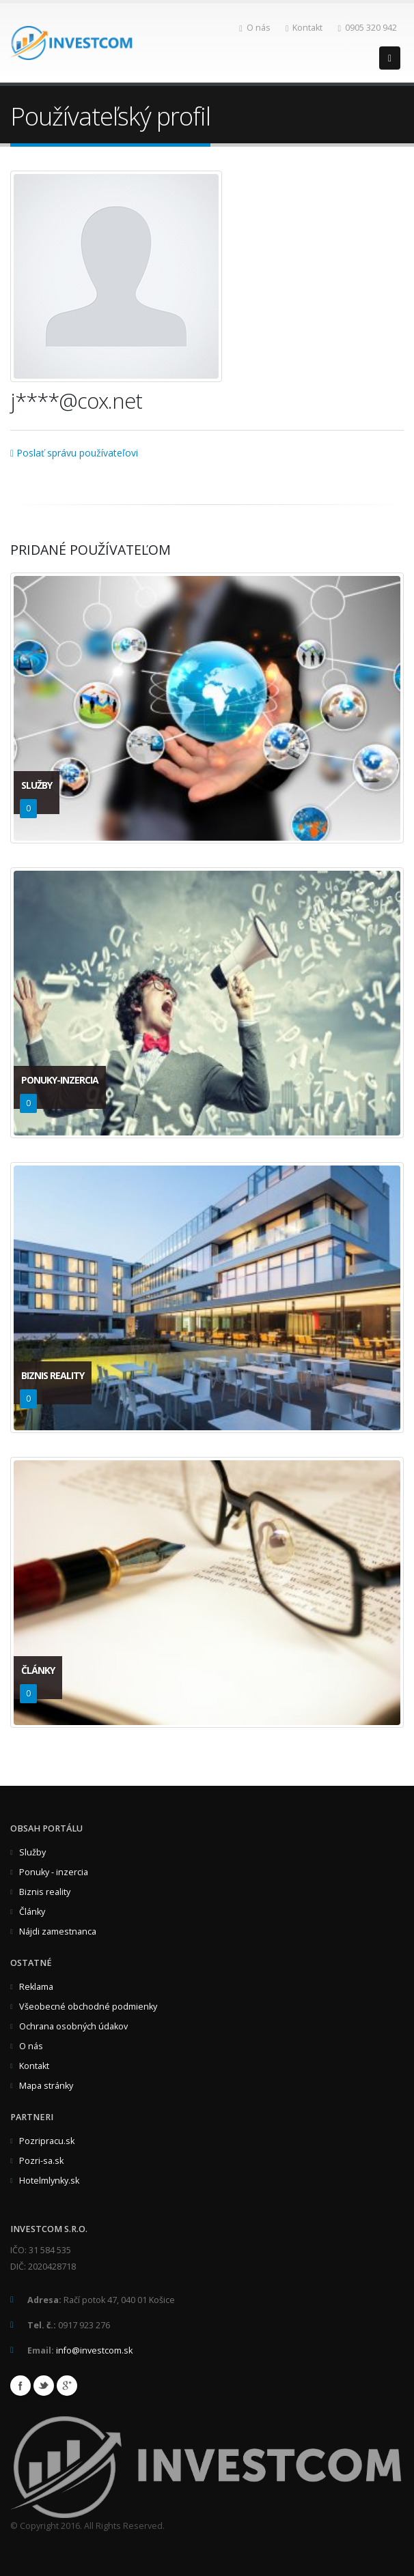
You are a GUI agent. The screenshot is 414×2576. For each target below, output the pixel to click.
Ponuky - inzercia (53, 1872)
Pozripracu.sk (46, 2141)
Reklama (36, 1987)
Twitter (43, 2385)
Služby (32, 1852)
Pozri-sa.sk (41, 2161)
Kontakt (304, 27)
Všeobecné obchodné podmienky (88, 2006)
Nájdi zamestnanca (57, 1931)
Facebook (20, 2385)
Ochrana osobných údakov (73, 2026)
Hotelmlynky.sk (49, 2180)
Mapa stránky (46, 2086)
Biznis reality (44, 1892)
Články (32, 1911)
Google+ (67, 2385)
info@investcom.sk (94, 2350)
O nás (255, 27)
